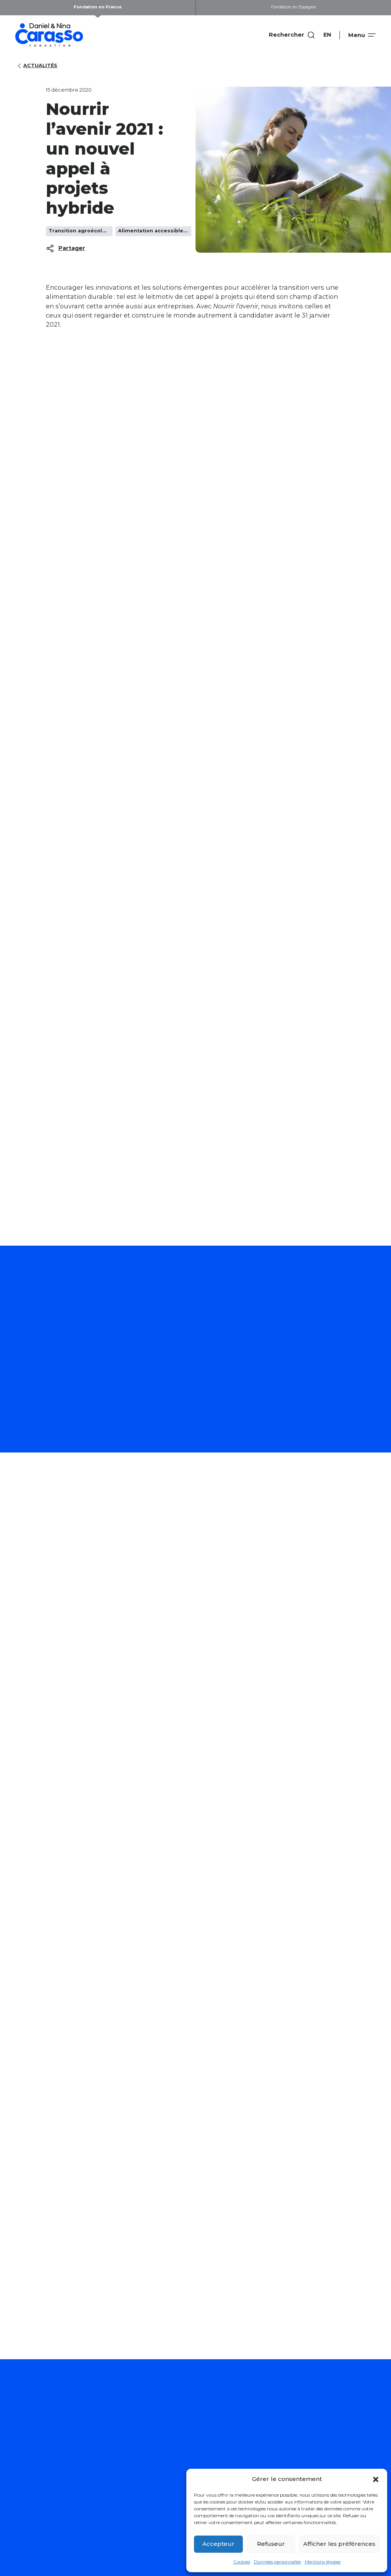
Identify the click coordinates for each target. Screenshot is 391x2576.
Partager (65, 248)
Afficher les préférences (339, 2543)
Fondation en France (98, 7)
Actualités (36, 66)
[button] (376, 2479)
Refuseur (271, 2543)
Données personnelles (277, 2562)
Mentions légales (323, 2562)
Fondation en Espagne (293, 7)
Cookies (241, 2562)
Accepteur (218, 2543)
